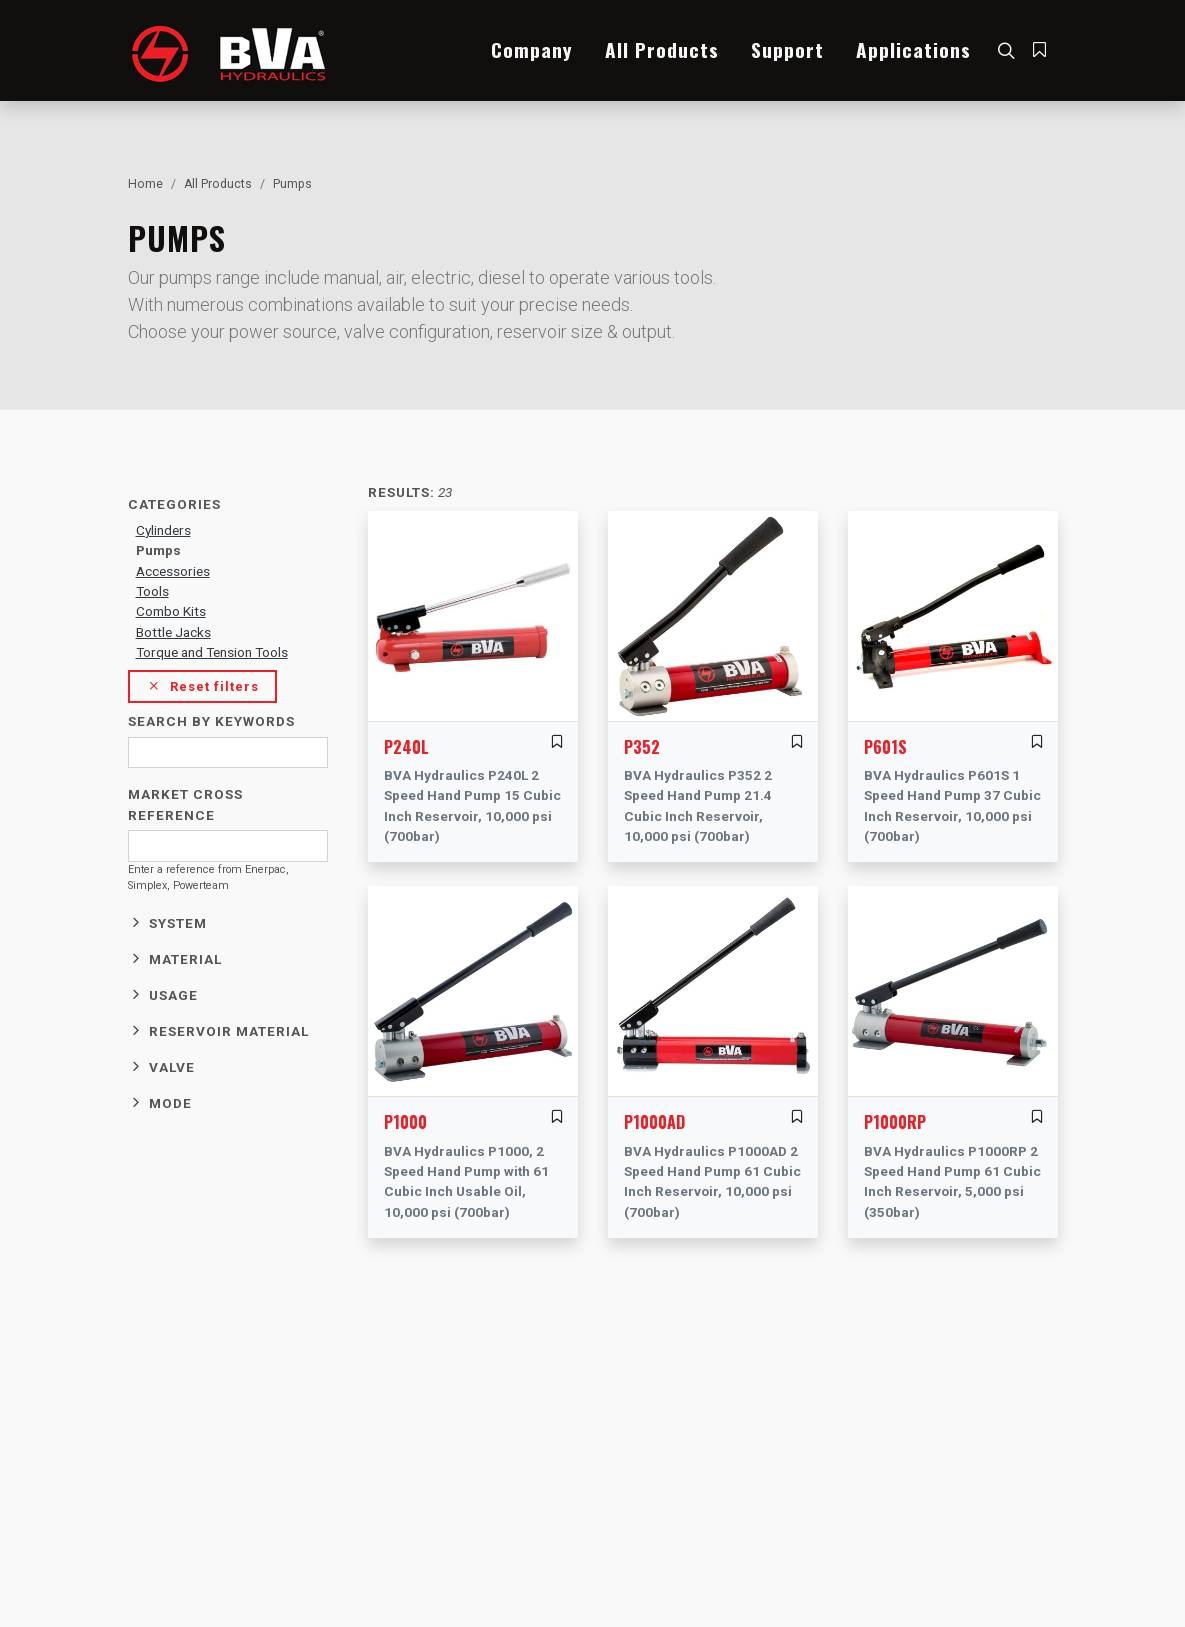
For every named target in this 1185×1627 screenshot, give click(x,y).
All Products (218, 184)
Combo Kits (171, 611)
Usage (173, 995)
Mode (170, 1103)
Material (185, 959)
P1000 (405, 1122)
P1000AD (654, 1122)
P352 (642, 747)
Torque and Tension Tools (212, 652)
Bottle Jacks (173, 632)
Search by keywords (211, 721)
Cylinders (163, 530)
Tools (152, 591)
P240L (406, 747)
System (178, 923)
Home (145, 184)
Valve (172, 1067)
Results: (401, 492)
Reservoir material (229, 1031)
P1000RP (895, 1122)
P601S (885, 747)
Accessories (173, 571)
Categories (174, 504)
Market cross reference (185, 804)
